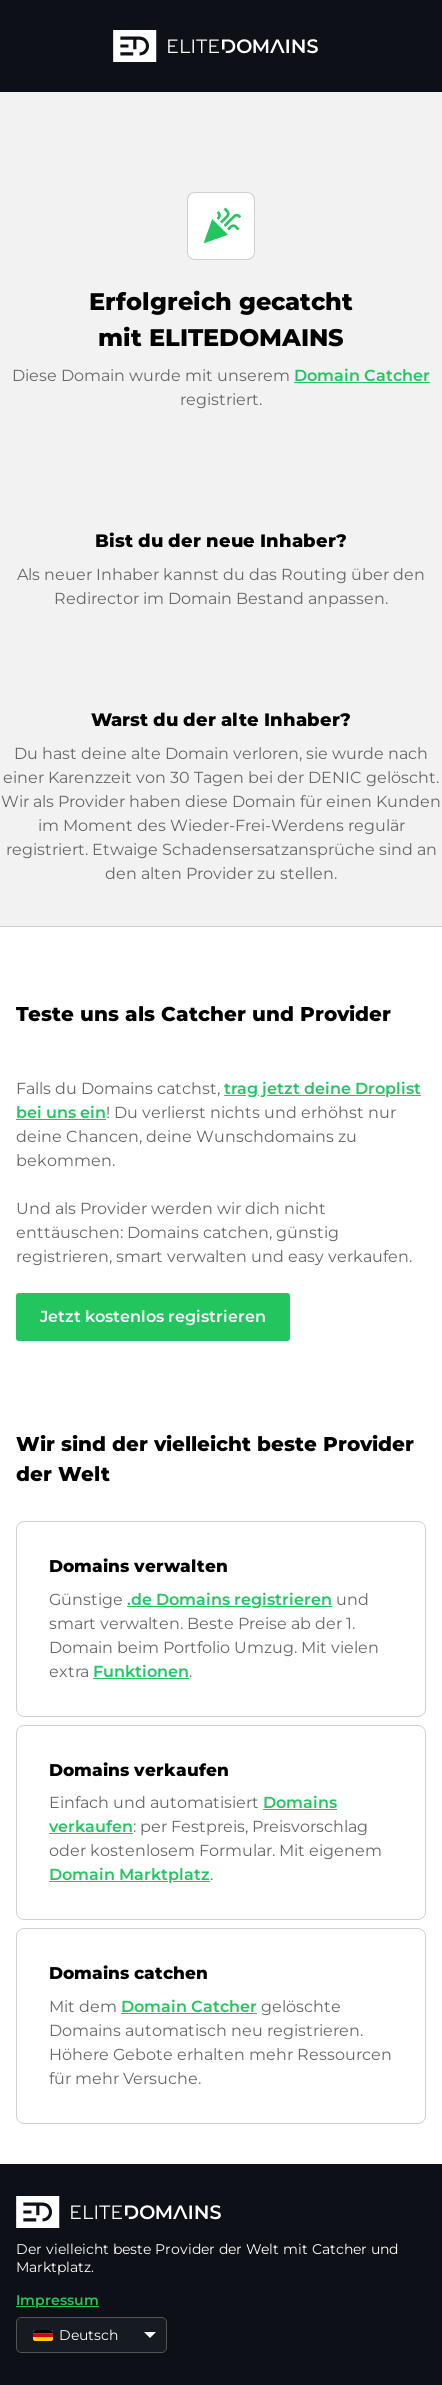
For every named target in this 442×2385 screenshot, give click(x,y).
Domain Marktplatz (129, 1874)
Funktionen (141, 1671)
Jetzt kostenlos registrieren (153, 1316)
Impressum (57, 2300)
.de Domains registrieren (229, 1599)
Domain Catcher (362, 375)
